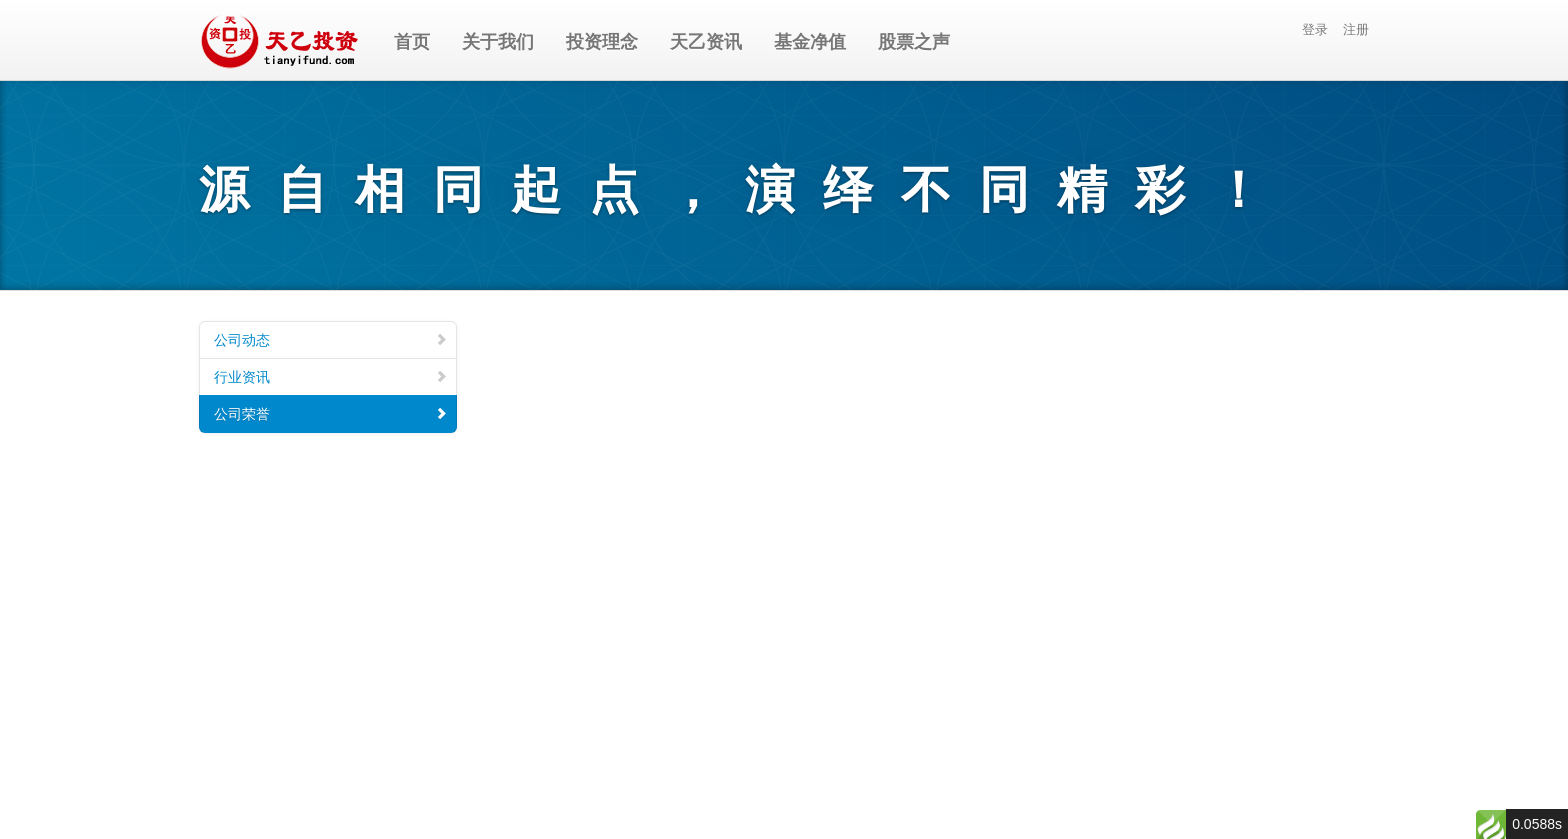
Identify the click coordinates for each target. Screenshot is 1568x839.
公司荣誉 (331, 414)
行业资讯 (331, 377)
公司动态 (331, 340)
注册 (1356, 29)
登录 (1315, 29)
